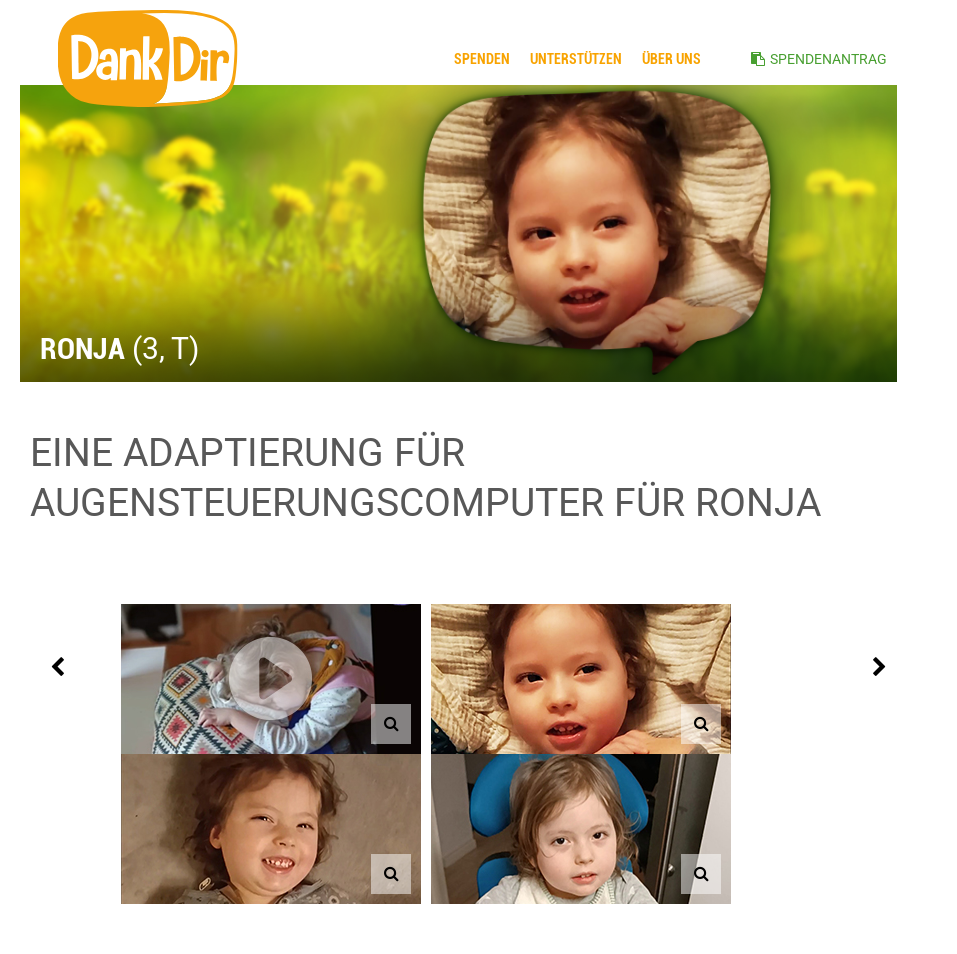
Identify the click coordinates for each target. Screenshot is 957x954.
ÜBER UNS (671, 59)
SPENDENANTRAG (828, 59)
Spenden (482, 59)
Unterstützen (576, 59)
